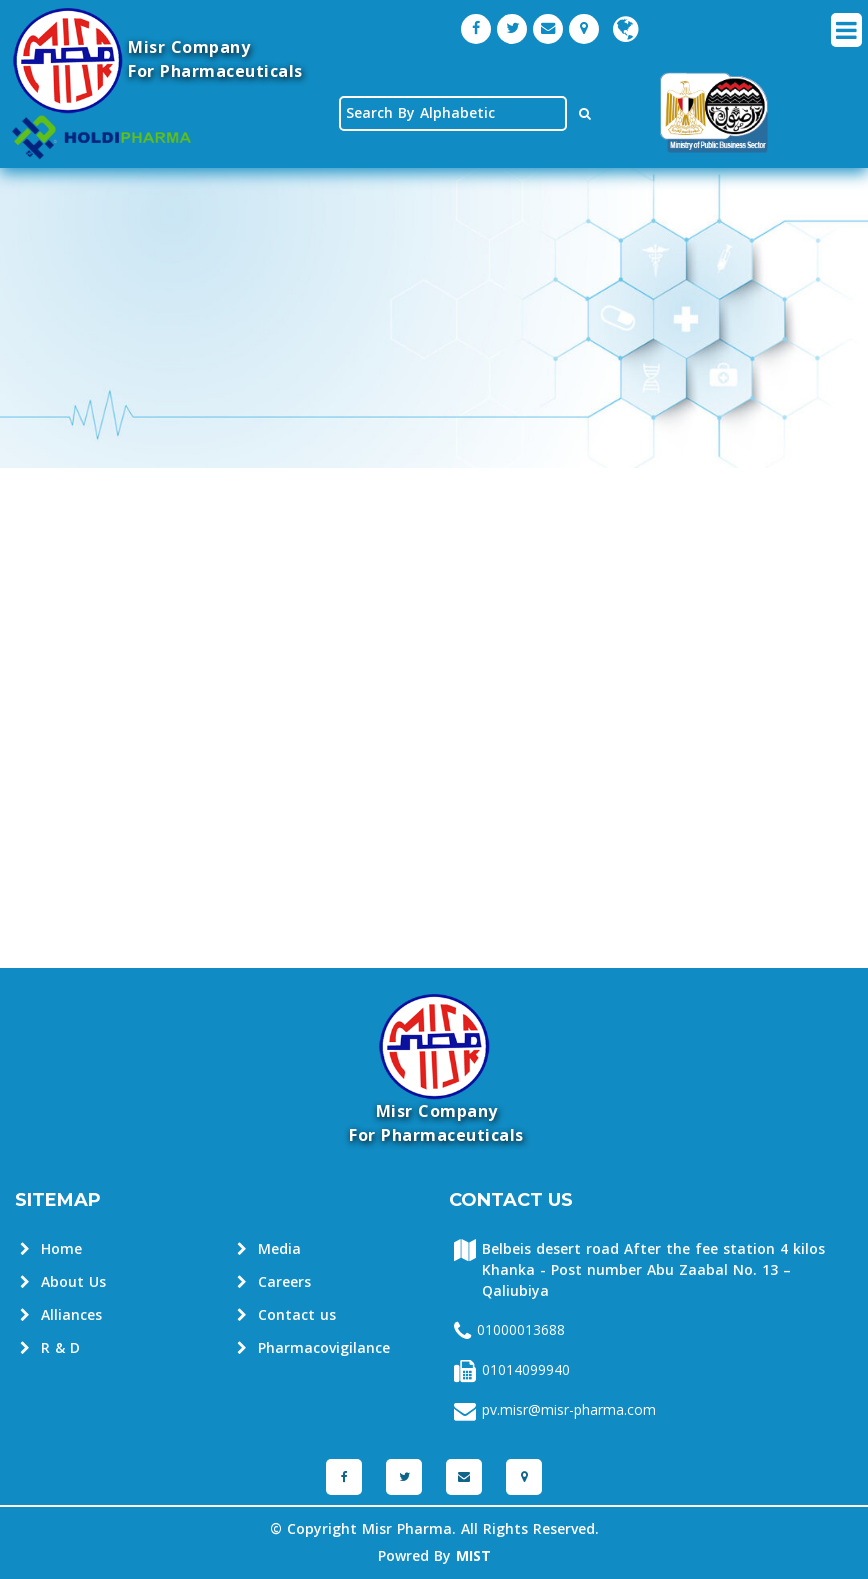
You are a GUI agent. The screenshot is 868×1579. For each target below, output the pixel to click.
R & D (50, 1348)
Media (269, 1249)
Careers (274, 1282)
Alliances (61, 1315)
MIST (473, 1556)
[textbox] (453, 113)
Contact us (286, 1315)
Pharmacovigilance (313, 1348)
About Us (63, 1282)
